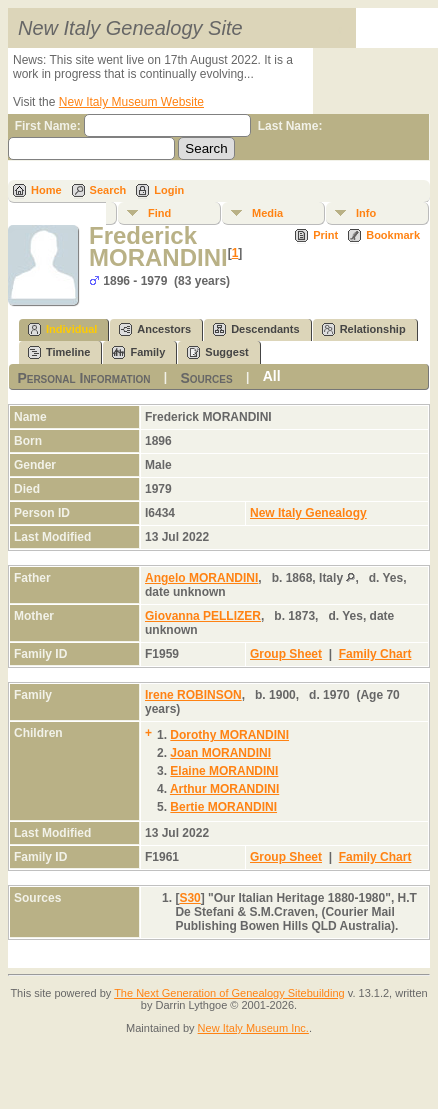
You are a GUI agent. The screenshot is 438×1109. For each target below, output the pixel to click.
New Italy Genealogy (308, 513)
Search (108, 190)
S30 (189, 898)
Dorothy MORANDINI (229, 735)
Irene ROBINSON (193, 695)
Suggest (217, 352)
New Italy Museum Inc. (253, 1028)
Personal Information (83, 377)
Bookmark (393, 235)
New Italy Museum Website (131, 102)
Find (159, 213)
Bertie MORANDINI (223, 807)
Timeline (59, 352)
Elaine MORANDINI (224, 771)
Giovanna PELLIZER (203, 616)
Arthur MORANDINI (224, 789)
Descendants (256, 329)
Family (138, 352)
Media (267, 213)
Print (325, 235)
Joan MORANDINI (220, 753)
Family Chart (375, 654)
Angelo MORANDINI (201, 578)
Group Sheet (286, 654)
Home (46, 190)
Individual (62, 329)
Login (169, 190)
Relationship (364, 329)
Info (366, 213)
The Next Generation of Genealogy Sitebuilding (229, 993)
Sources (206, 377)
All (272, 376)
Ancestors (155, 329)
